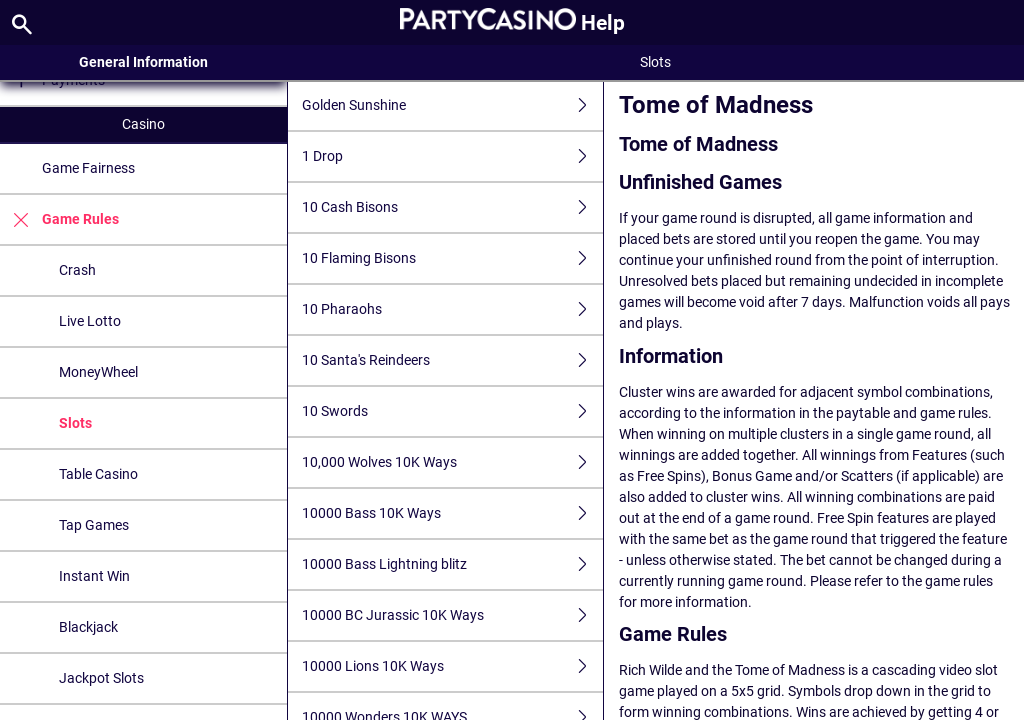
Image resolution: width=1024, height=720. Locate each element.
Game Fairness (88, 168)
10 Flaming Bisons (453, 258)
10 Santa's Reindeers (453, 360)
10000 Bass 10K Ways (453, 513)
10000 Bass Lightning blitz (453, 564)
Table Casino (98, 474)
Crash (77, 270)
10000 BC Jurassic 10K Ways (453, 615)
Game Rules (59, 219)
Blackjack (88, 627)
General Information (143, 62)
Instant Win (94, 576)
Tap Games (94, 525)
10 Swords (453, 411)
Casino (143, 124)
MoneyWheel (98, 372)
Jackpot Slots (101, 678)
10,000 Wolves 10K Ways (453, 462)
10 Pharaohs (453, 309)
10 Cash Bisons (453, 207)
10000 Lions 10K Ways (453, 666)
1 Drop (453, 156)
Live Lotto (90, 321)
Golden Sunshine (453, 105)
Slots (75, 423)
